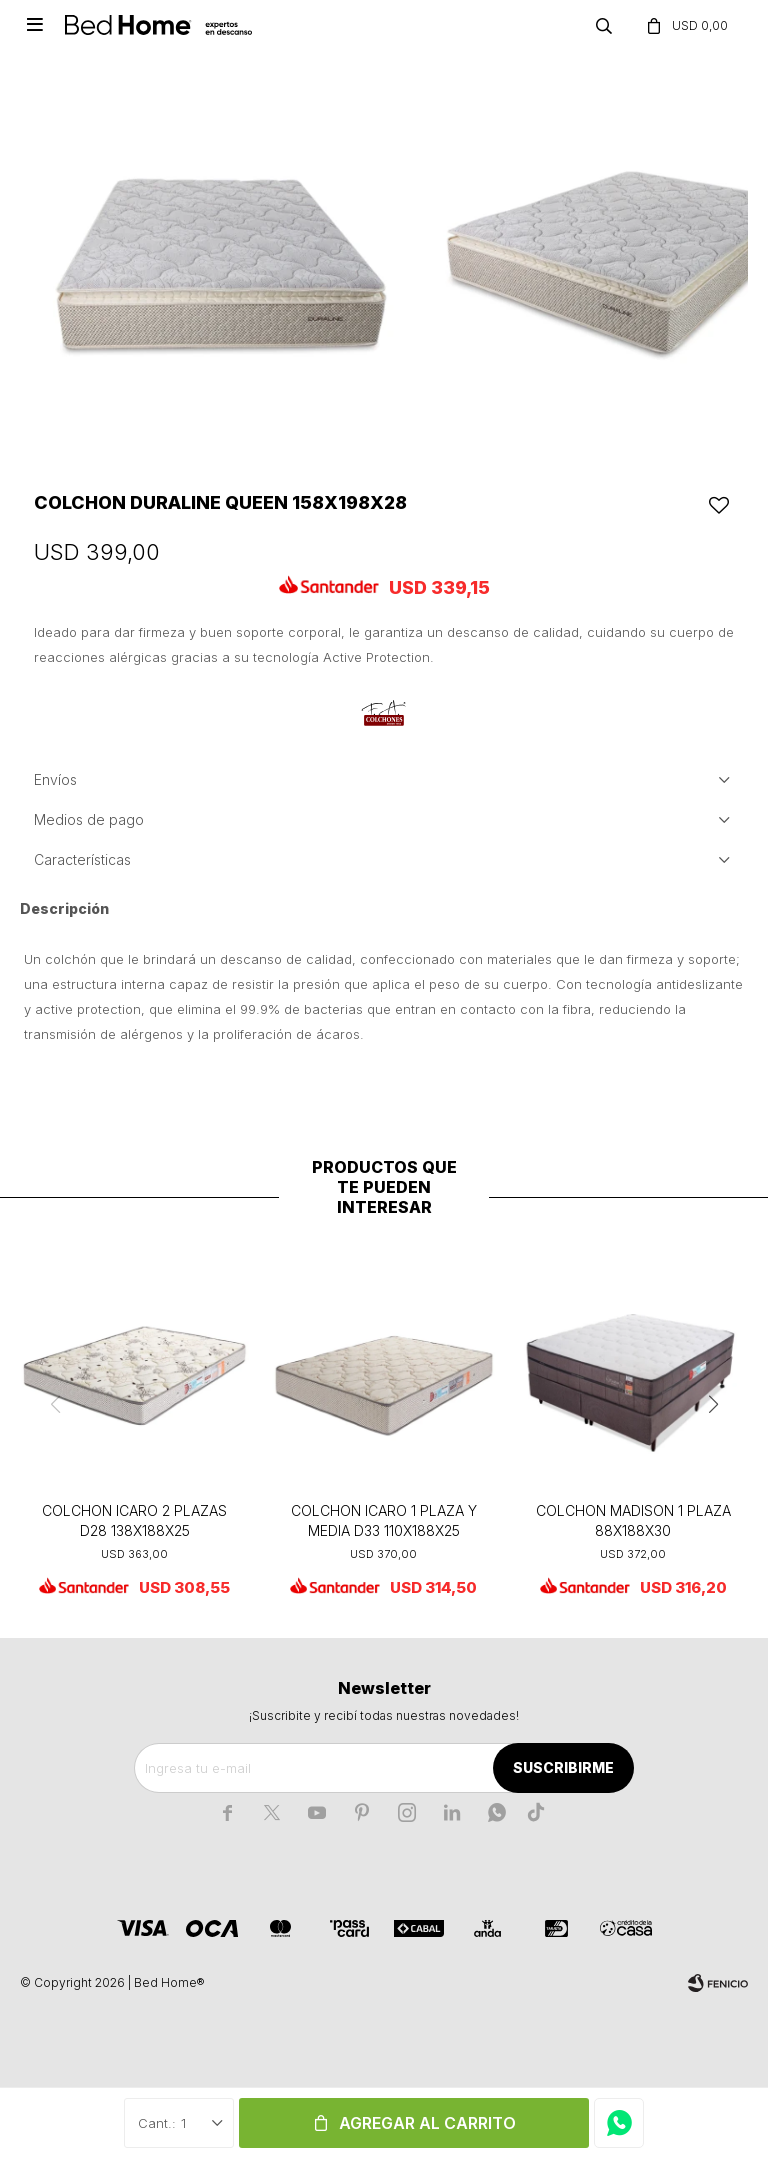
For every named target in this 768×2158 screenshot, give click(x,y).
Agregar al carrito (427, 2123)
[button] (713, 1405)
